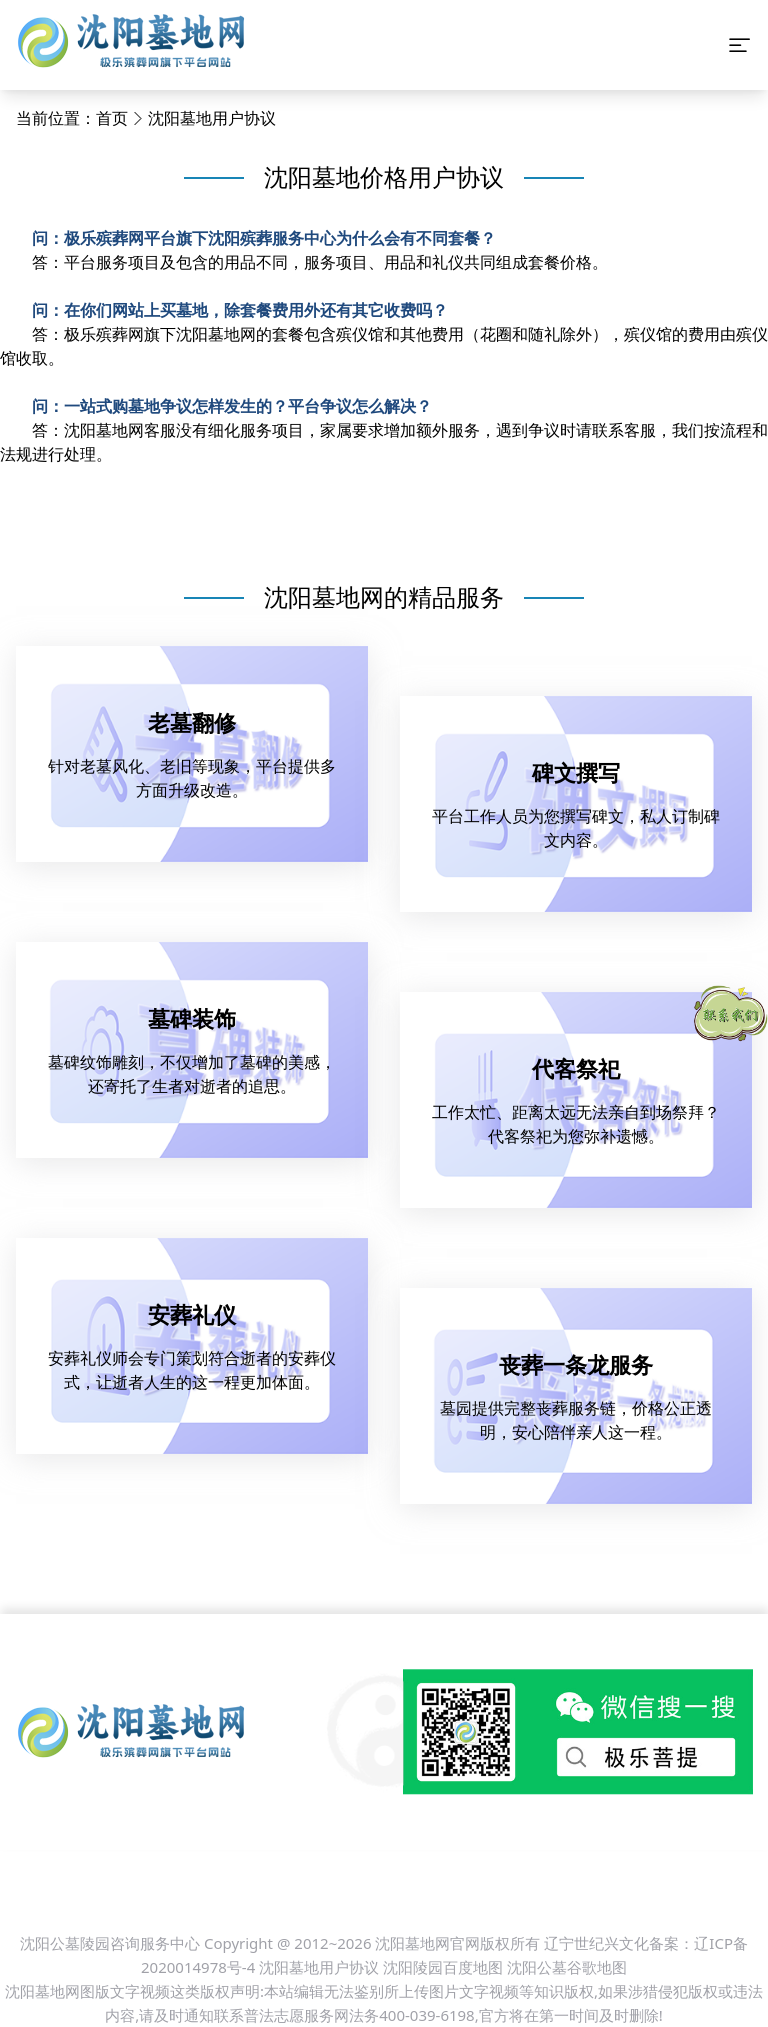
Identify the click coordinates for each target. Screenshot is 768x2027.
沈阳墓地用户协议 (212, 118)
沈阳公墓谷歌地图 (567, 1967)
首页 (112, 118)
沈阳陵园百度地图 (443, 1967)
